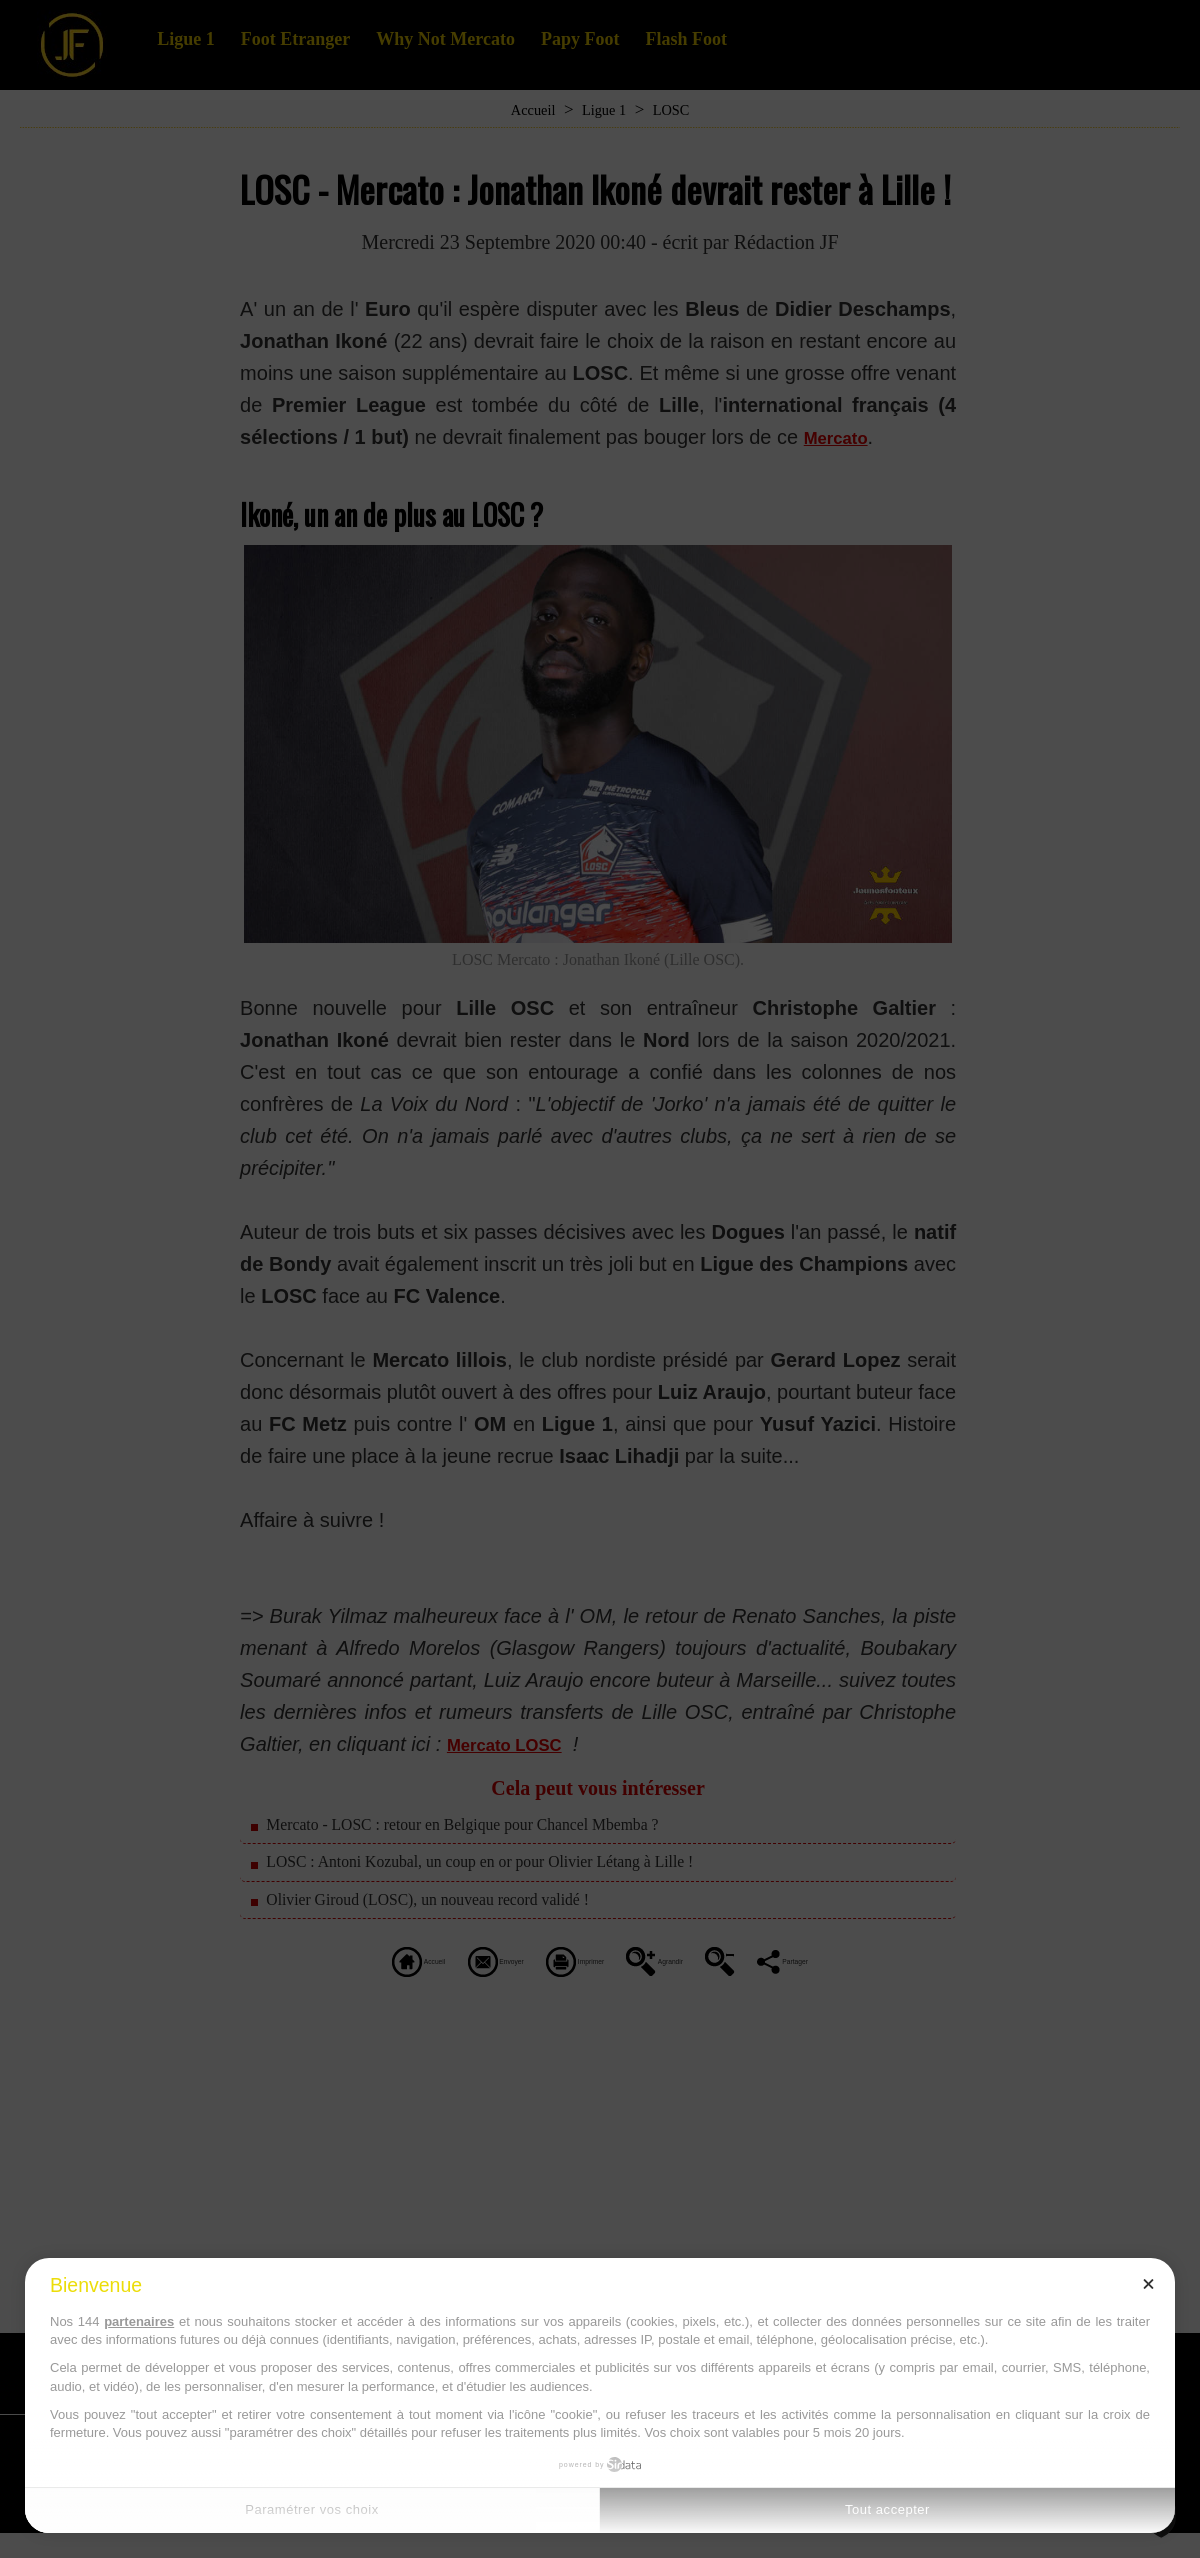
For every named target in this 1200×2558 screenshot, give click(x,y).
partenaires (139, 2321)
